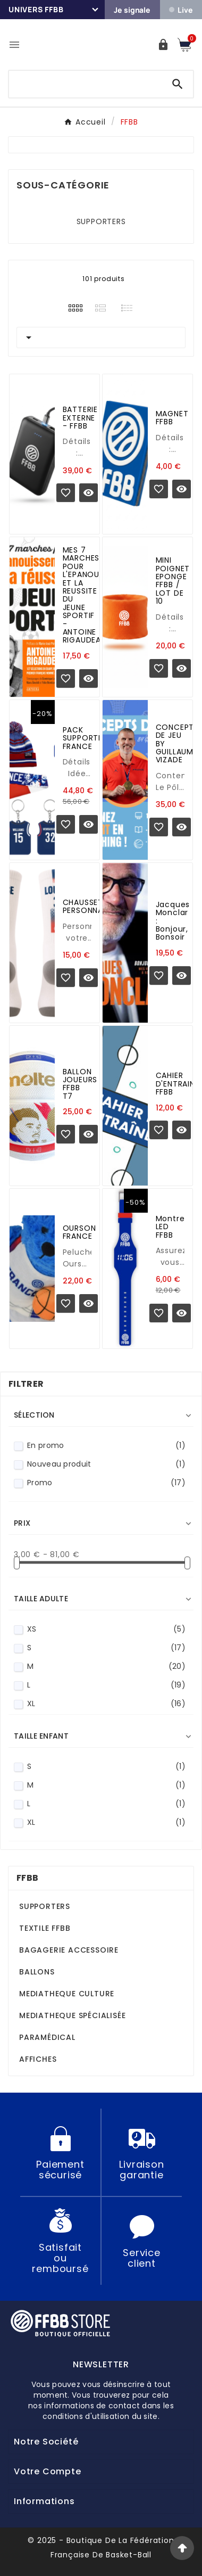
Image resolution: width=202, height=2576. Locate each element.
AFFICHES (37, 2059)
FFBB (27, 1878)
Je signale (132, 10)
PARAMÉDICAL (47, 2037)
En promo (106, 1445)
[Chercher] (85, 82)
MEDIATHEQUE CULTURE (66, 1993)
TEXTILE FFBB (45, 1928)
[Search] (177, 84)
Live (180, 10)
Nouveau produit (106, 1464)
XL (106, 1703)
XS (106, 1629)
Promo (106, 1482)
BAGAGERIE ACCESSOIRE (69, 1950)
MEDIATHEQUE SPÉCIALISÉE (72, 2015)
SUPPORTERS (101, 221)
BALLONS (37, 1971)
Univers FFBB (36, 9)
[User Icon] (163, 44)
